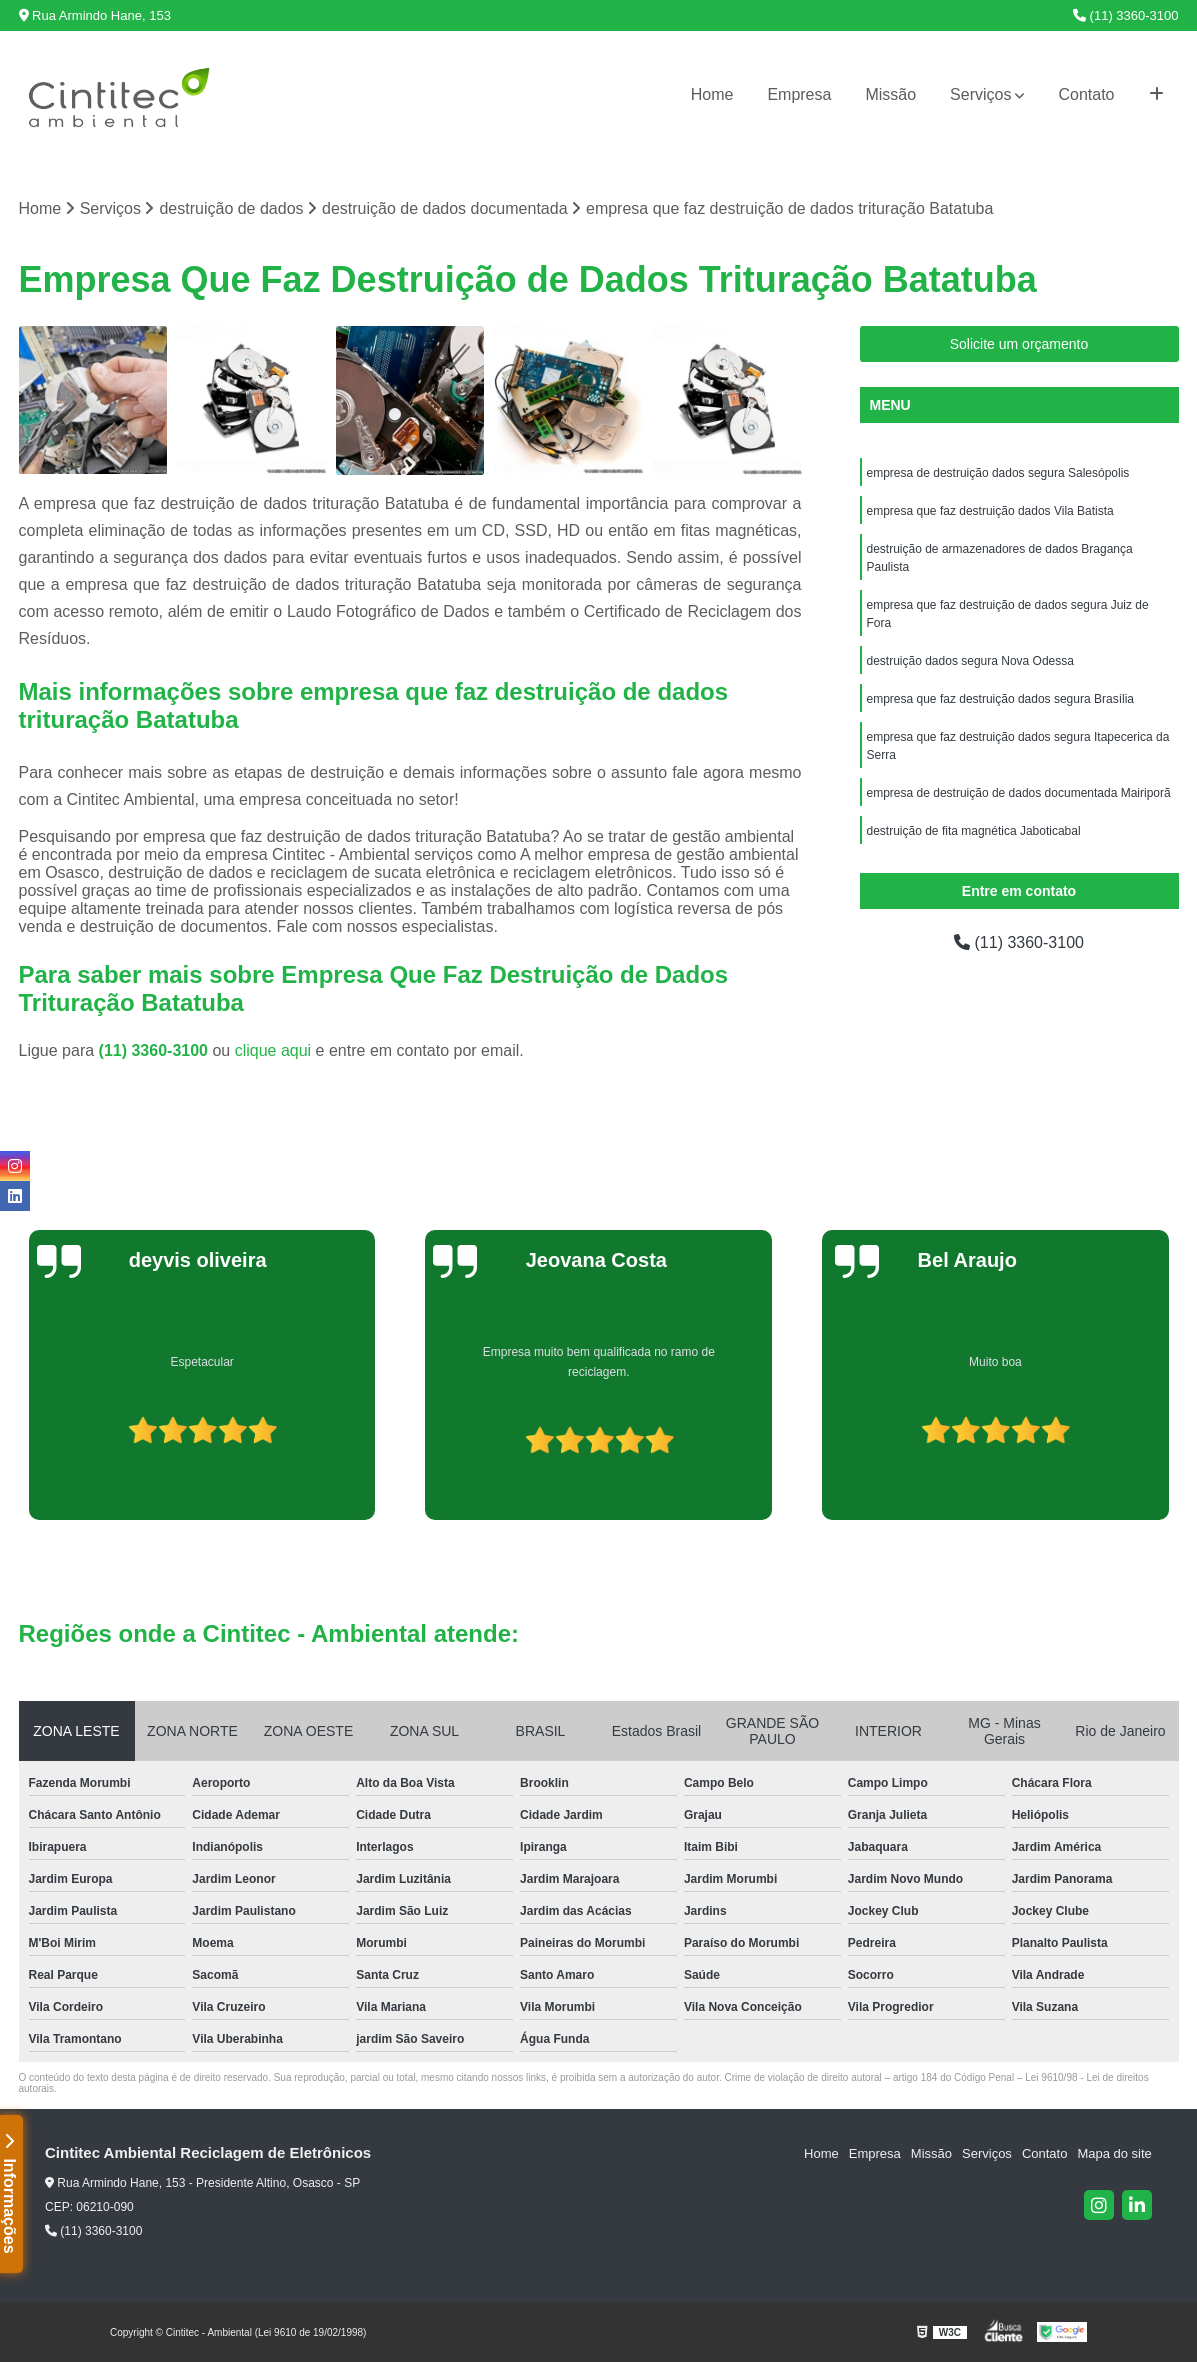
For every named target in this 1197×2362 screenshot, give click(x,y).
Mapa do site (1114, 2153)
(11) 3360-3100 (1126, 15)
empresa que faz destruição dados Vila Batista (990, 511)
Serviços (980, 94)
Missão (890, 94)
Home (712, 94)
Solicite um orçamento (1019, 344)
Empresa (799, 94)
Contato (1086, 94)
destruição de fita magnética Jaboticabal (974, 831)
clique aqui (273, 1050)
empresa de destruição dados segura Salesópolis (998, 473)
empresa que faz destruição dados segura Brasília (1001, 699)
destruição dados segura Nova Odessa (970, 661)
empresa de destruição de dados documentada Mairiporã (1019, 793)
